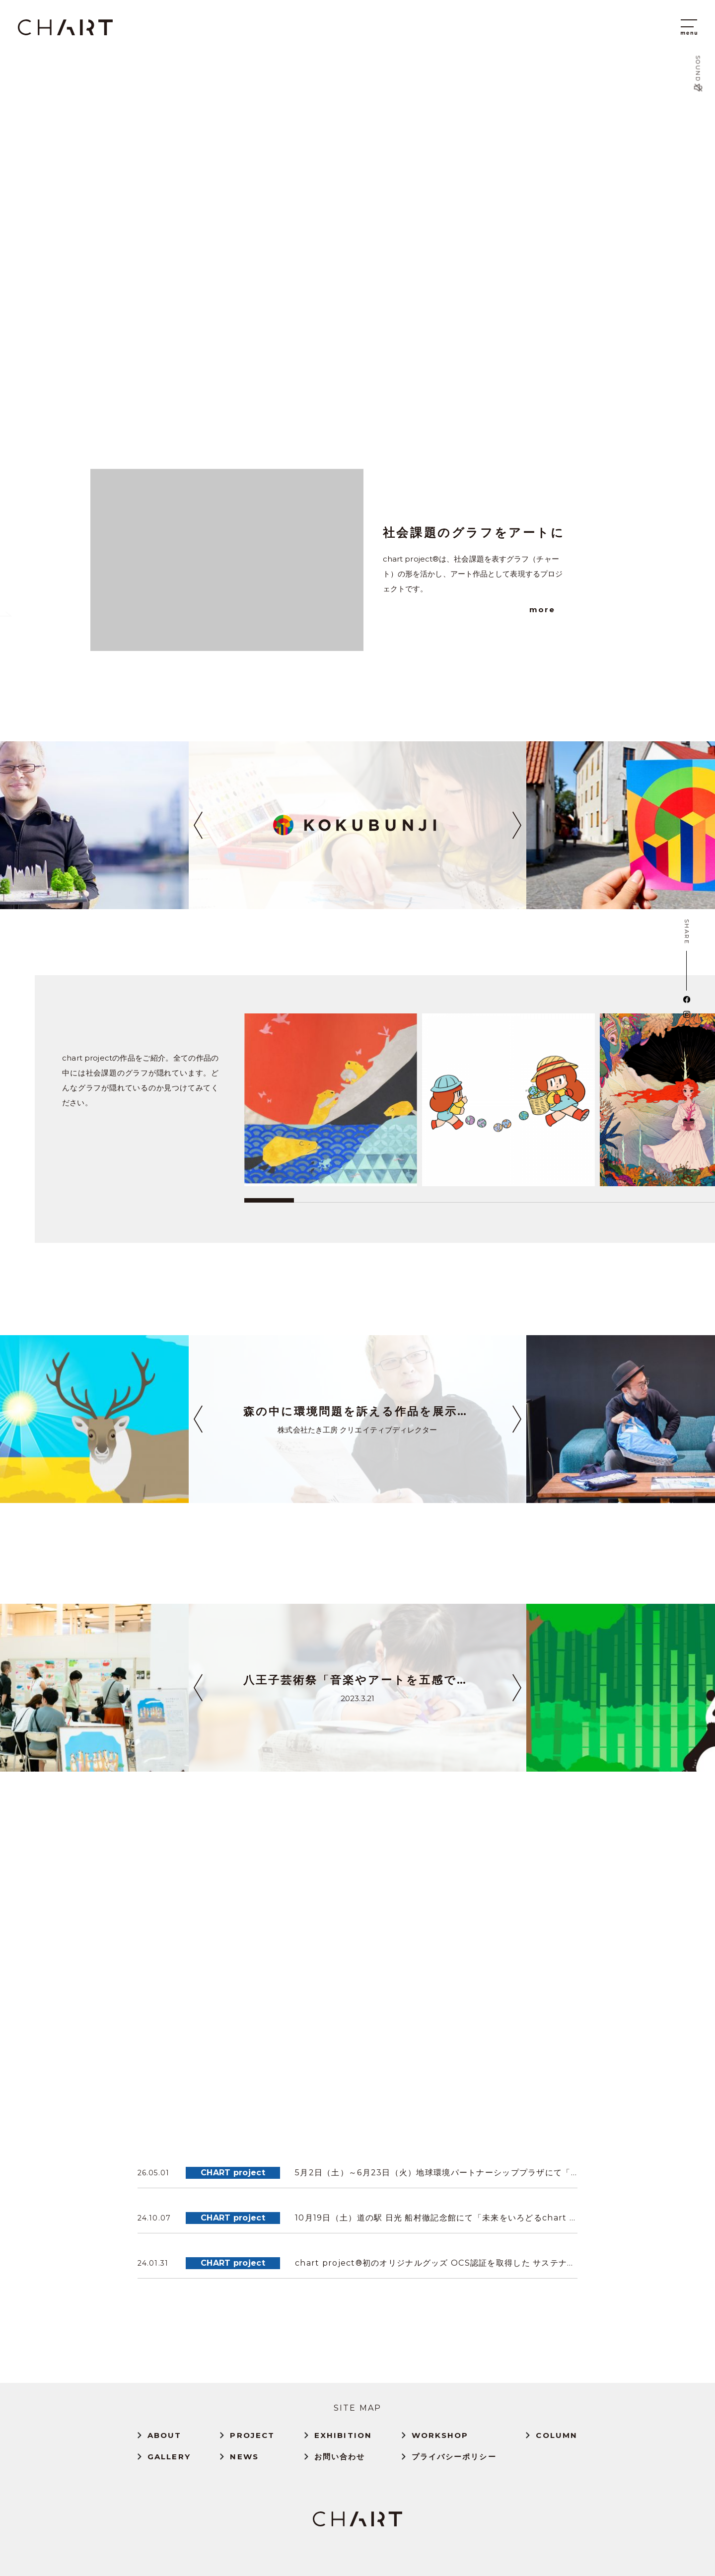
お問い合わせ (339, 2456)
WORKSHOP (440, 2435)
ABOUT (164, 2435)
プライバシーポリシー (454, 2456)
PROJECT (252, 2435)
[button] (198, 825)
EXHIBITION (343, 2435)
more (542, 609)
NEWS (244, 2456)
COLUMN (556, 2435)
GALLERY (169, 2456)
